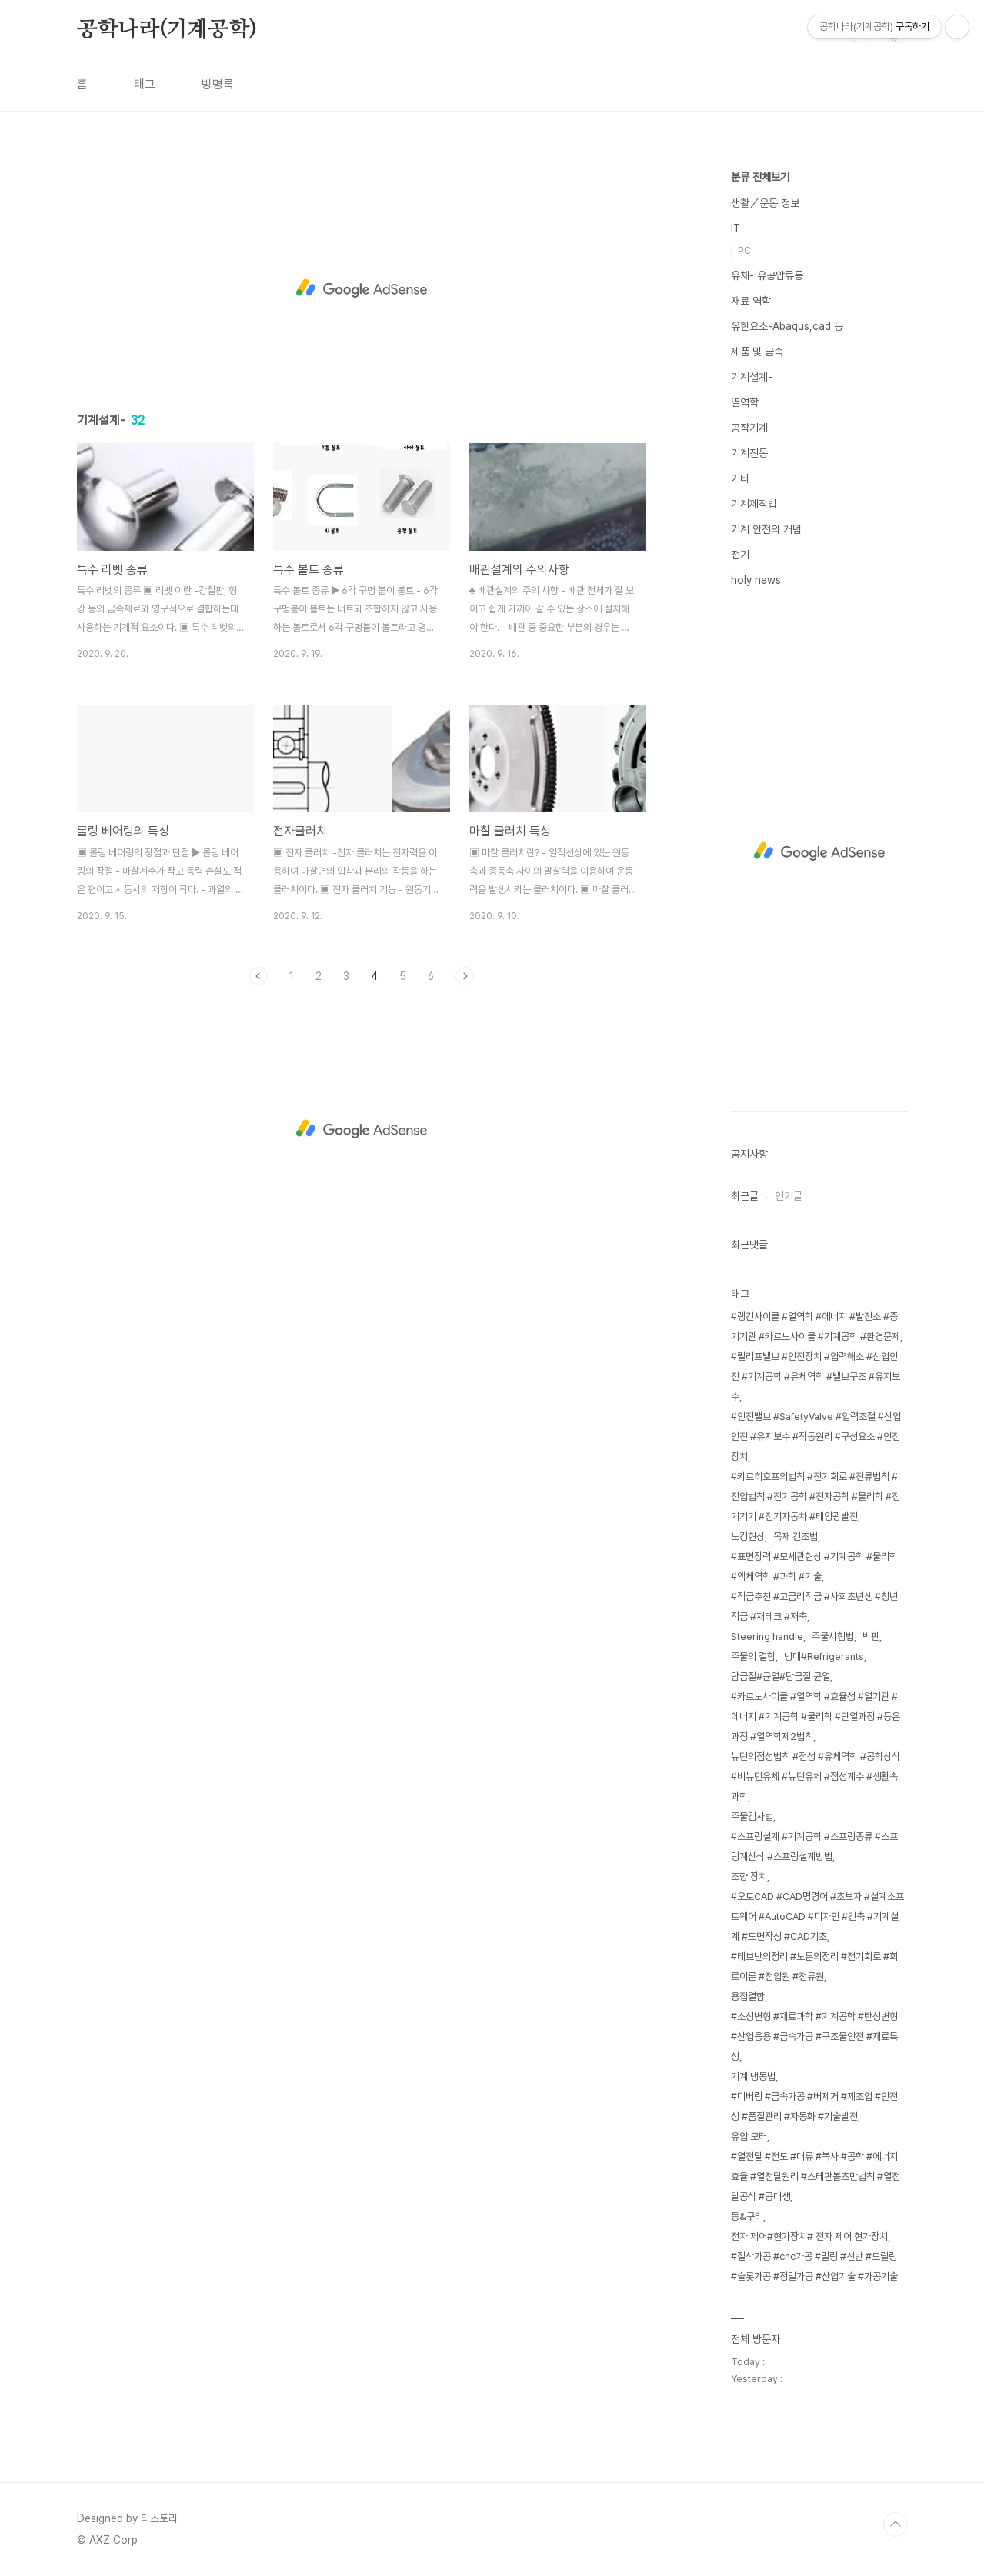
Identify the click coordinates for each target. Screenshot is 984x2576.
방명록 (218, 84)
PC (744, 250)
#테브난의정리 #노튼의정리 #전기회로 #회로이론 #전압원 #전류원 (814, 1966)
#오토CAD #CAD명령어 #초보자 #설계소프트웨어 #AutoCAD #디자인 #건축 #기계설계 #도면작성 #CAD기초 (817, 1916)
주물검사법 (752, 1816)
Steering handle (767, 1636)
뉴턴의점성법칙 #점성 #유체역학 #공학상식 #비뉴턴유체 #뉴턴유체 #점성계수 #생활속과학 (815, 1776)
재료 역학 (751, 301)
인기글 (788, 1196)
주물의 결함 (753, 1656)
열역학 (745, 402)
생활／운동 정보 (765, 203)
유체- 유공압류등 (767, 275)
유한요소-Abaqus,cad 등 (787, 326)
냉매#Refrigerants (824, 1656)
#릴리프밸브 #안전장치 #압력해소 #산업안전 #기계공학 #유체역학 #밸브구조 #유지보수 (815, 1376)
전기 (740, 554)
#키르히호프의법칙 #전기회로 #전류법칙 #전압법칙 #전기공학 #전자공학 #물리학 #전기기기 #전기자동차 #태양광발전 (815, 1496)
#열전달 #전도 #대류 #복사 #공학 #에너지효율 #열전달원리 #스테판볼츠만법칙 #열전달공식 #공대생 (815, 2176)
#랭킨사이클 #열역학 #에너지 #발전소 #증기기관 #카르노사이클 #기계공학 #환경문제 (815, 1326)
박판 (870, 1636)
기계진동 (749, 453)
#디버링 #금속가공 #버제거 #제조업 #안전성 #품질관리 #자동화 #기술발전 (814, 2106)
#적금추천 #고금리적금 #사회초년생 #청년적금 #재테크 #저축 (814, 1606)
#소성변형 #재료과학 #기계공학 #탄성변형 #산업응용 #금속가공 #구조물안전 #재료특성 (814, 2036)
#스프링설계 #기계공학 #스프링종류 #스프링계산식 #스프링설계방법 (814, 1846)
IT (735, 228)
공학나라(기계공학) (167, 30)
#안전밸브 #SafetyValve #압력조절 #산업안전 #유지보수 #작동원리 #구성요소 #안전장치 (816, 1436)
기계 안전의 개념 (766, 529)
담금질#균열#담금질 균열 (780, 1676)
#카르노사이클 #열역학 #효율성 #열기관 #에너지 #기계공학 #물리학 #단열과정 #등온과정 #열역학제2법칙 (815, 1716)
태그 (144, 84)
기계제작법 (754, 504)
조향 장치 (749, 1876)
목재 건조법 (795, 1536)
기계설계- (751, 377)
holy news (756, 580)
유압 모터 (749, 2136)
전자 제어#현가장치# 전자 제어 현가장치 (809, 2236)
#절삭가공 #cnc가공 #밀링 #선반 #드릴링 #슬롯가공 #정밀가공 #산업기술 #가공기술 (814, 2266)
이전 (258, 976)
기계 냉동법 (753, 2076)
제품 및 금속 (757, 351)
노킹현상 (748, 1536)
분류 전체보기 (760, 177)
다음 (464, 976)
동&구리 (747, 2216)
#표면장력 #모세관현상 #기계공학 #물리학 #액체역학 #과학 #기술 (814, 1566)
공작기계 (749, 428)
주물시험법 (833, 1636)
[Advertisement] (361, 286)
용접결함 (748, 1996)
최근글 (745, 1196)
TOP (895, 2524)
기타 (740, 478)
